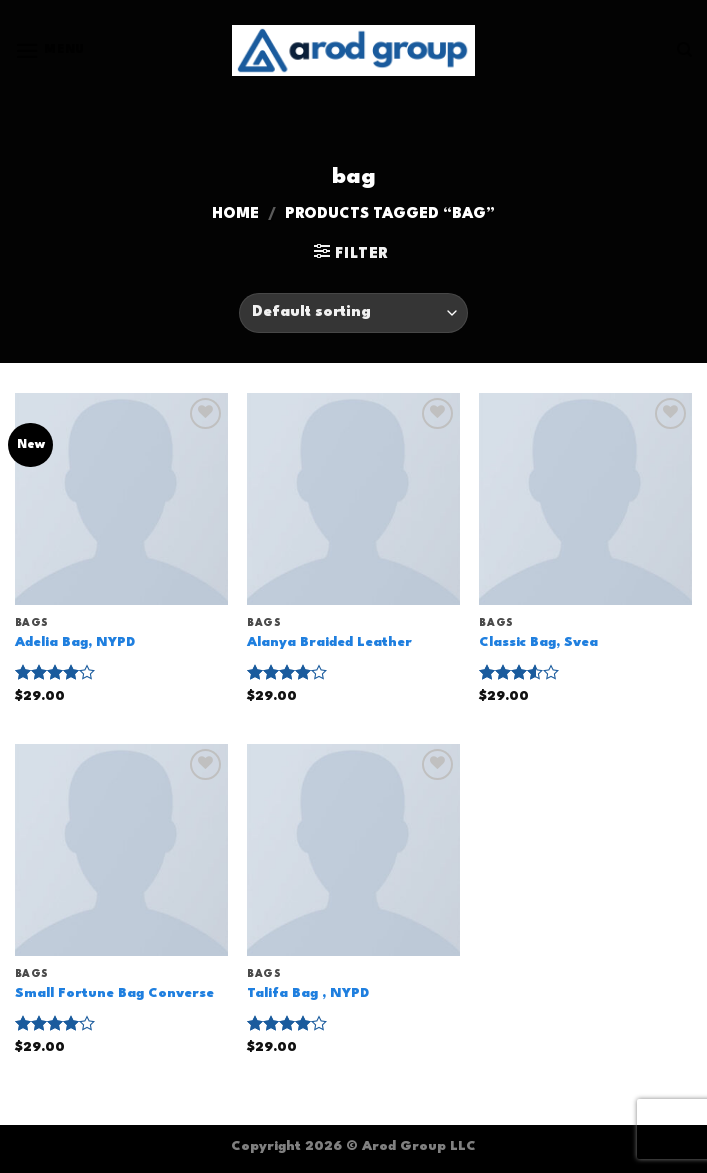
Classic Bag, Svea (538, 642)
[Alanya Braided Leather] (353, 499)
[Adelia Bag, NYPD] (121, 499)
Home (235, 214)
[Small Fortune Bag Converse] (121, 850)
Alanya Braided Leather (329, 642)
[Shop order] (353, 313)
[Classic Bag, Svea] (585, 499)
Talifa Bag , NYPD (308, 993)
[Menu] (50, 50)
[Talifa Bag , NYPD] (353, 850)
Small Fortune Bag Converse (114, 993)
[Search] (684, 50)
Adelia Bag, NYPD (75, 642)
